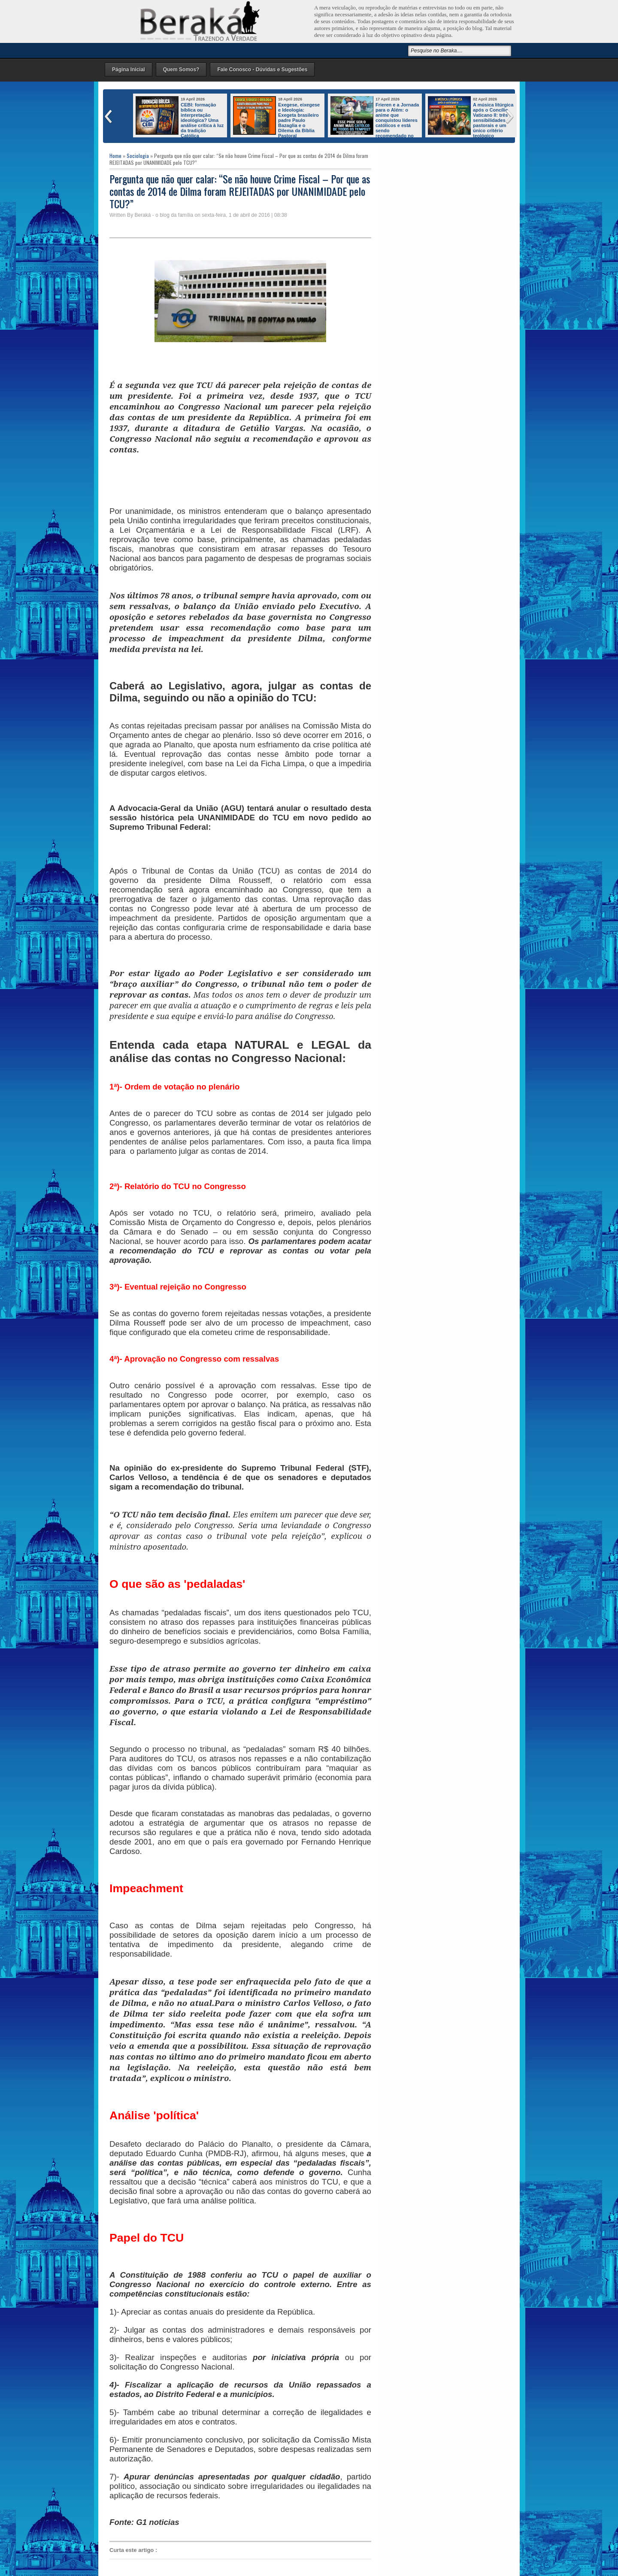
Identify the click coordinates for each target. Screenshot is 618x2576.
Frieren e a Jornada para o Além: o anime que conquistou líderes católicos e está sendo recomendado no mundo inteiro (374, 122)
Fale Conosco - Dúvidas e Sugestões (262, 70)
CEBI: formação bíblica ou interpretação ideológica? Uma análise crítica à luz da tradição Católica (202, 120)
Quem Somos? (181, 70)
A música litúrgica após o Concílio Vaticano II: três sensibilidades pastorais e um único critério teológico (493, 120)
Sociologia (138, 155)
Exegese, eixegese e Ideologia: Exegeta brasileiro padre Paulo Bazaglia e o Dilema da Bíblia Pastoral (299, 120)
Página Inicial (128, 70)
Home (115, 155)
